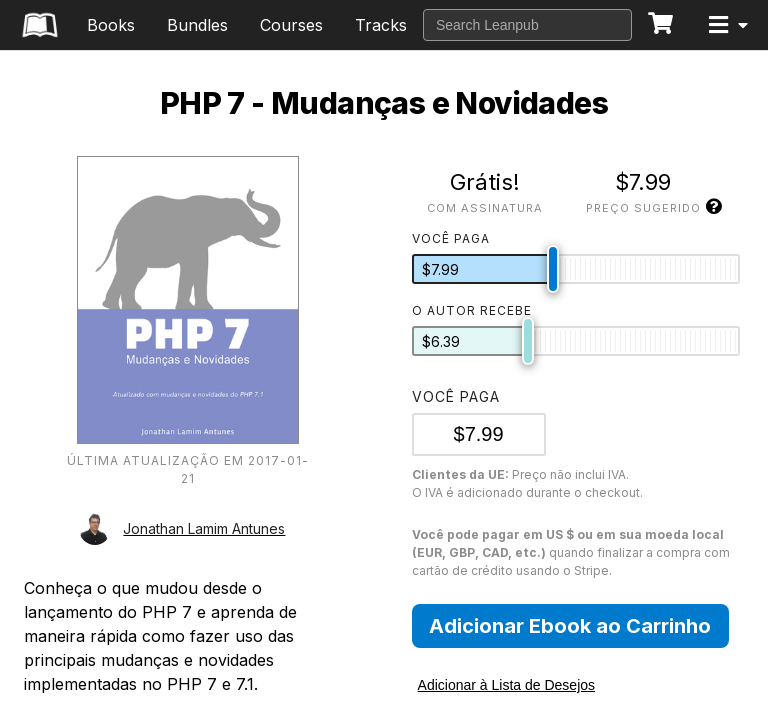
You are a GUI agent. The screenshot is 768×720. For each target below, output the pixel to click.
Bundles (197, 25)
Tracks (381, 25)
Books (111, 25)
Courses (291, 25)
